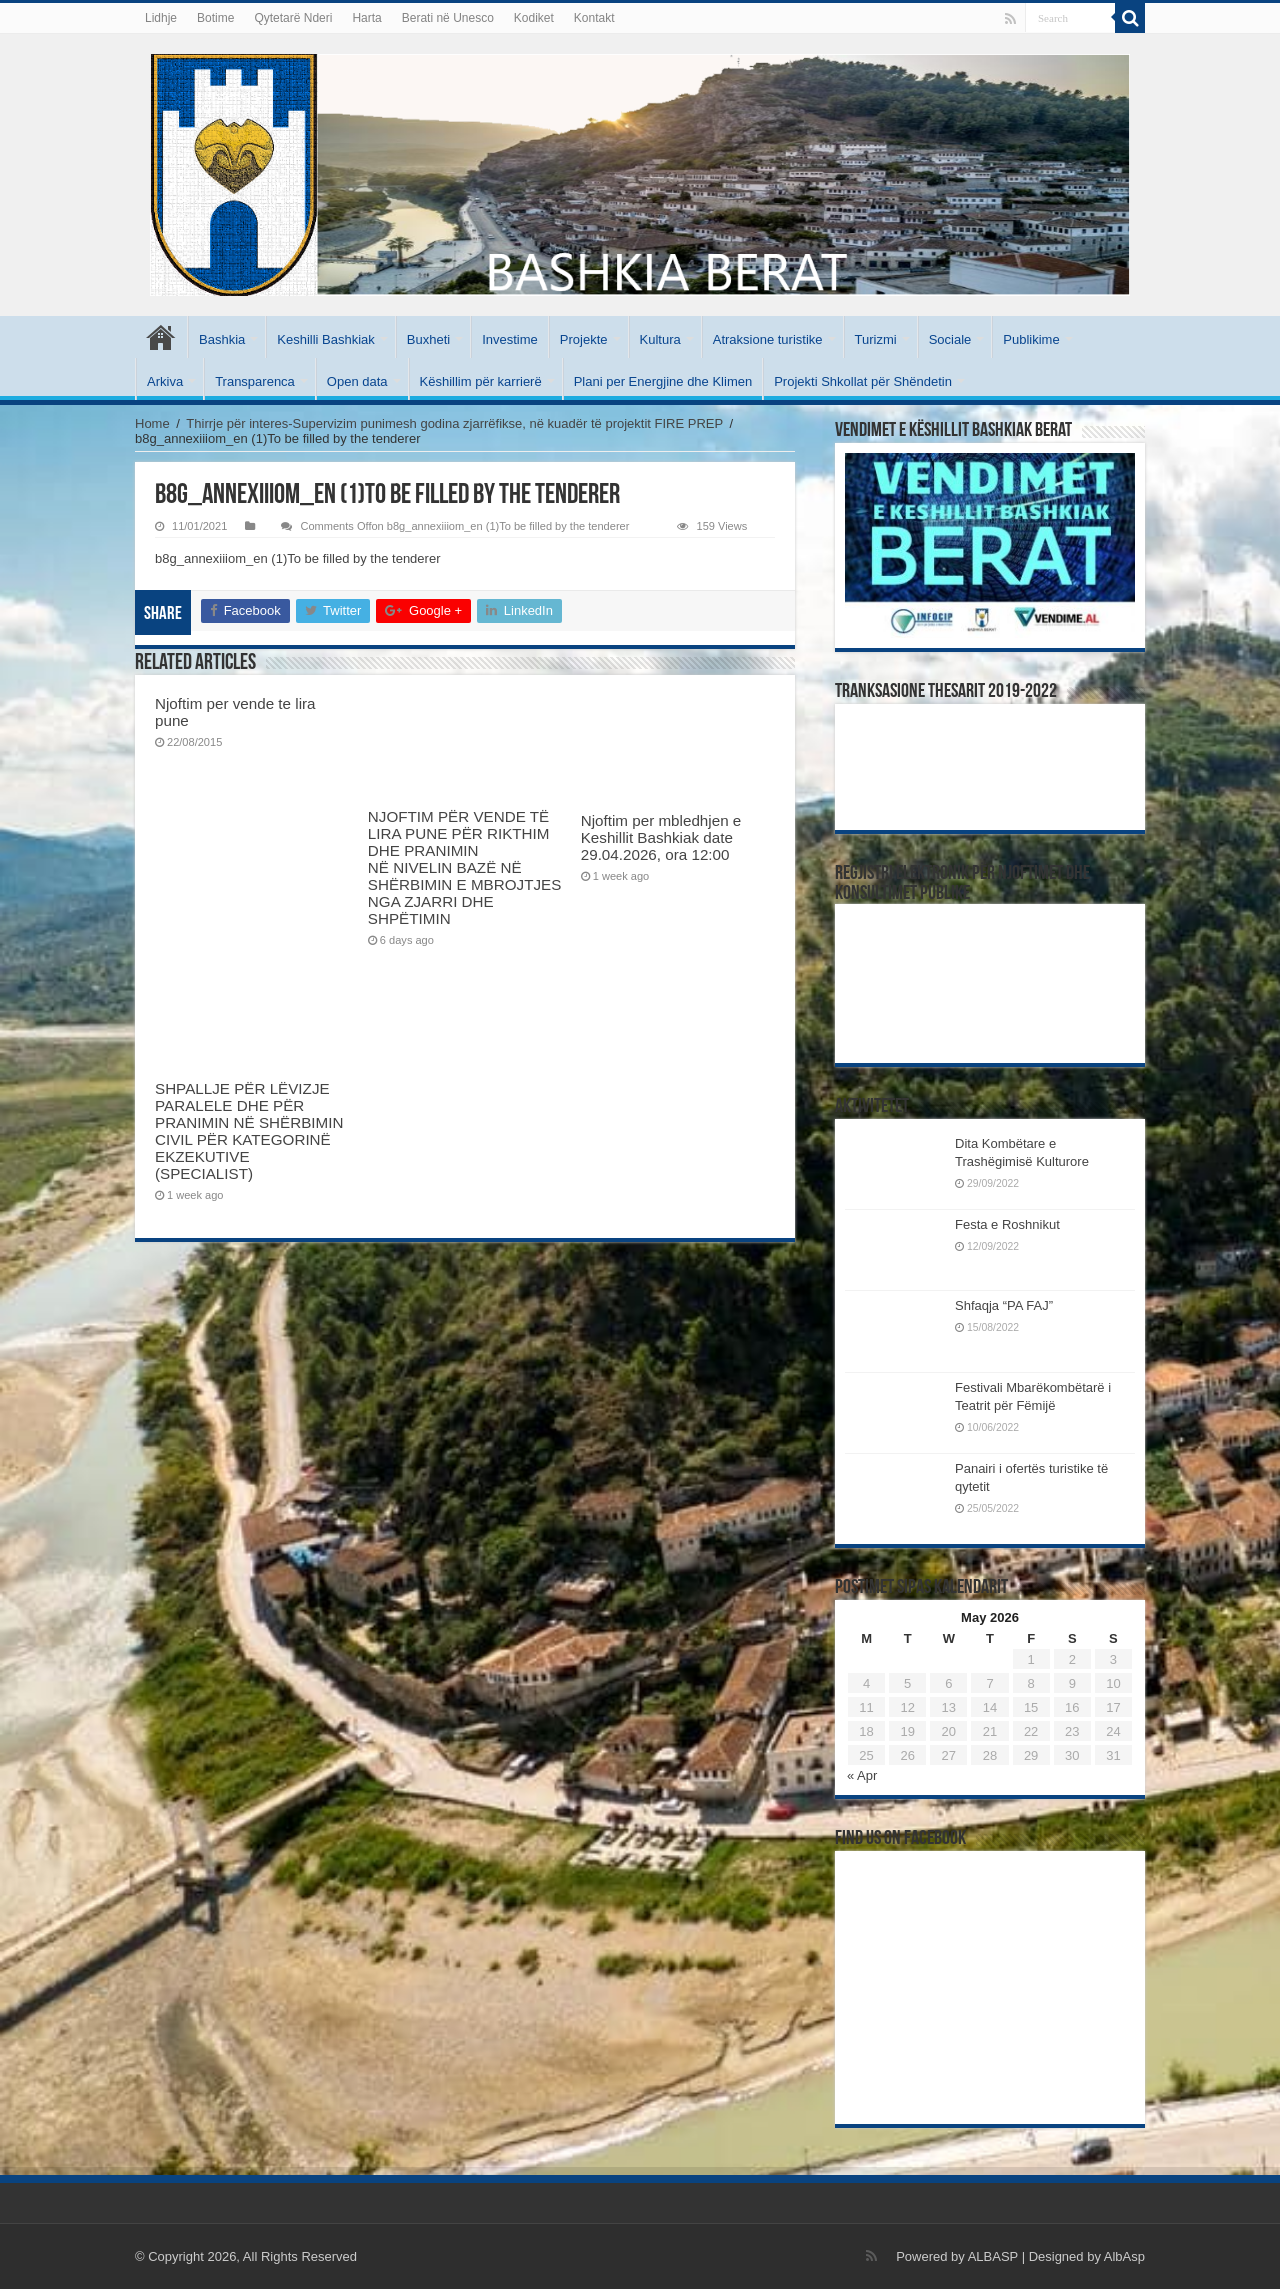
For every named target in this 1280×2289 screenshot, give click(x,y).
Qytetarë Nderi (293, 18)
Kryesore (161, 337)
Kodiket (534, 18)
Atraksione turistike (768, 339)
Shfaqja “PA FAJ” (1013, 1305)
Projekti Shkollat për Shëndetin (863, 381)
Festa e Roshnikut (1007, 1224)
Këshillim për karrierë (481, 381)
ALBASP (993, 2256)
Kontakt (594, 18)
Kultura (660, 339)
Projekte (584, 339)
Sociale (950, 339)
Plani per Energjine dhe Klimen (663, 381)
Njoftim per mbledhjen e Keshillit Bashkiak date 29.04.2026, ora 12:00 (661, 837)
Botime (215, 18)
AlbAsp (1124, 2256)
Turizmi (876, 339)
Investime (510, 339)
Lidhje (161, 18)
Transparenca (255, 381)
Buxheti (428, 339)
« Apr (862, 1775)
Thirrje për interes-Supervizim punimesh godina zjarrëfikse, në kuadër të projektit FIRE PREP (454, 423)
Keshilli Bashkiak (326, 339)
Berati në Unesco (448, 18)
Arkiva (165, 381)
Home (152, 423)
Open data (357, 381)
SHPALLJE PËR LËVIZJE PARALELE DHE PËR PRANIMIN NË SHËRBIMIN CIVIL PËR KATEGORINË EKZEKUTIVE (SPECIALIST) (249, 1131)
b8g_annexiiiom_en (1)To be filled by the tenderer (297, 558)
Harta (366, 18)
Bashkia (222, 339)
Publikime (1031, 339)
